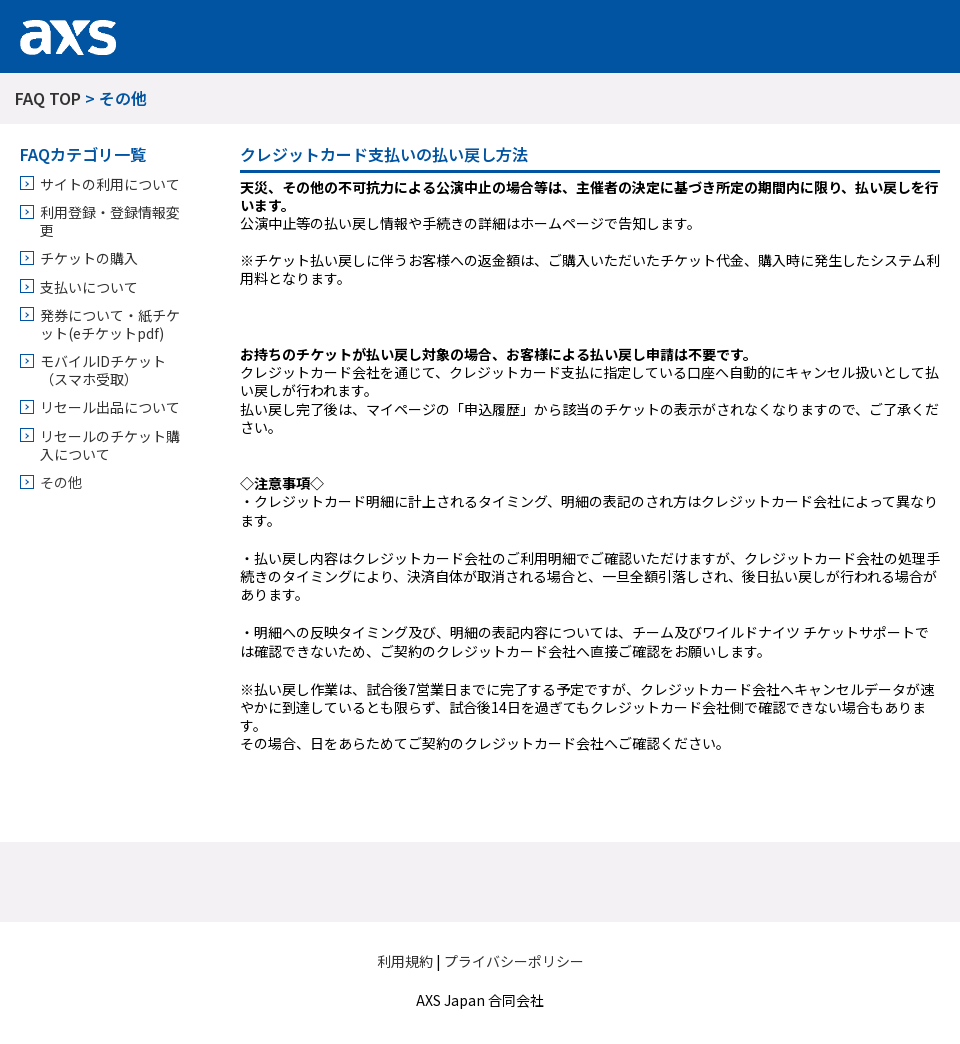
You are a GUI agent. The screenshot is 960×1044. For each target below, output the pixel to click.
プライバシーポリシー (514, 961)
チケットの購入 (89, 258)
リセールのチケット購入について (110, 445)
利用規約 (405, 961)
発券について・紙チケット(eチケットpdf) (110, 324)
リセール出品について (110, 407)
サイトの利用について (110, 184)
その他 (61, 482)
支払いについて (89, 287)
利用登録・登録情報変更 (110, 221)
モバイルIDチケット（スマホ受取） (103, 370)
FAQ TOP (48, 98)
